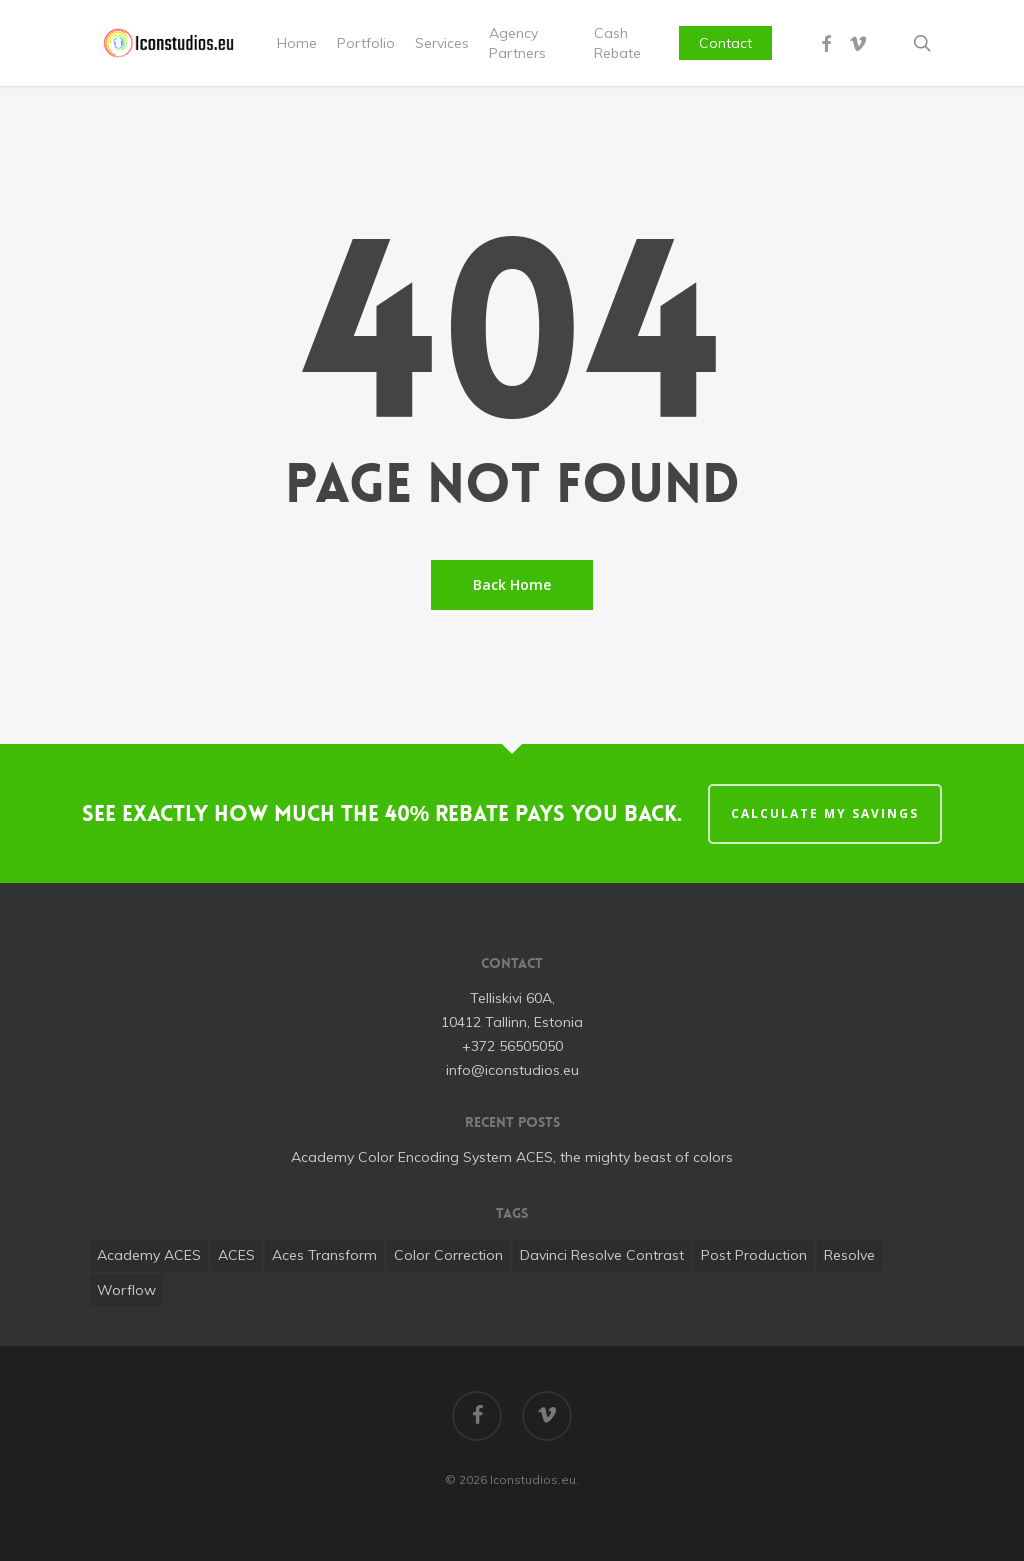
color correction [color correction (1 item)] (448, 1255)
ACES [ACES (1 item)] (236, 1255)
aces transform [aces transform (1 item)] (324, 1255)
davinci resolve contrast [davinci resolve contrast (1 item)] (602, 1255)
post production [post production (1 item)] (754, 1255)
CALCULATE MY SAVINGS (825, 813)
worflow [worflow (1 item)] (126, 1290)
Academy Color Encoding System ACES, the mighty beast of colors (512, 1157)
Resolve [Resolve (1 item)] (849, 1255)
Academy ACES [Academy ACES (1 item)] (149, 1255)
